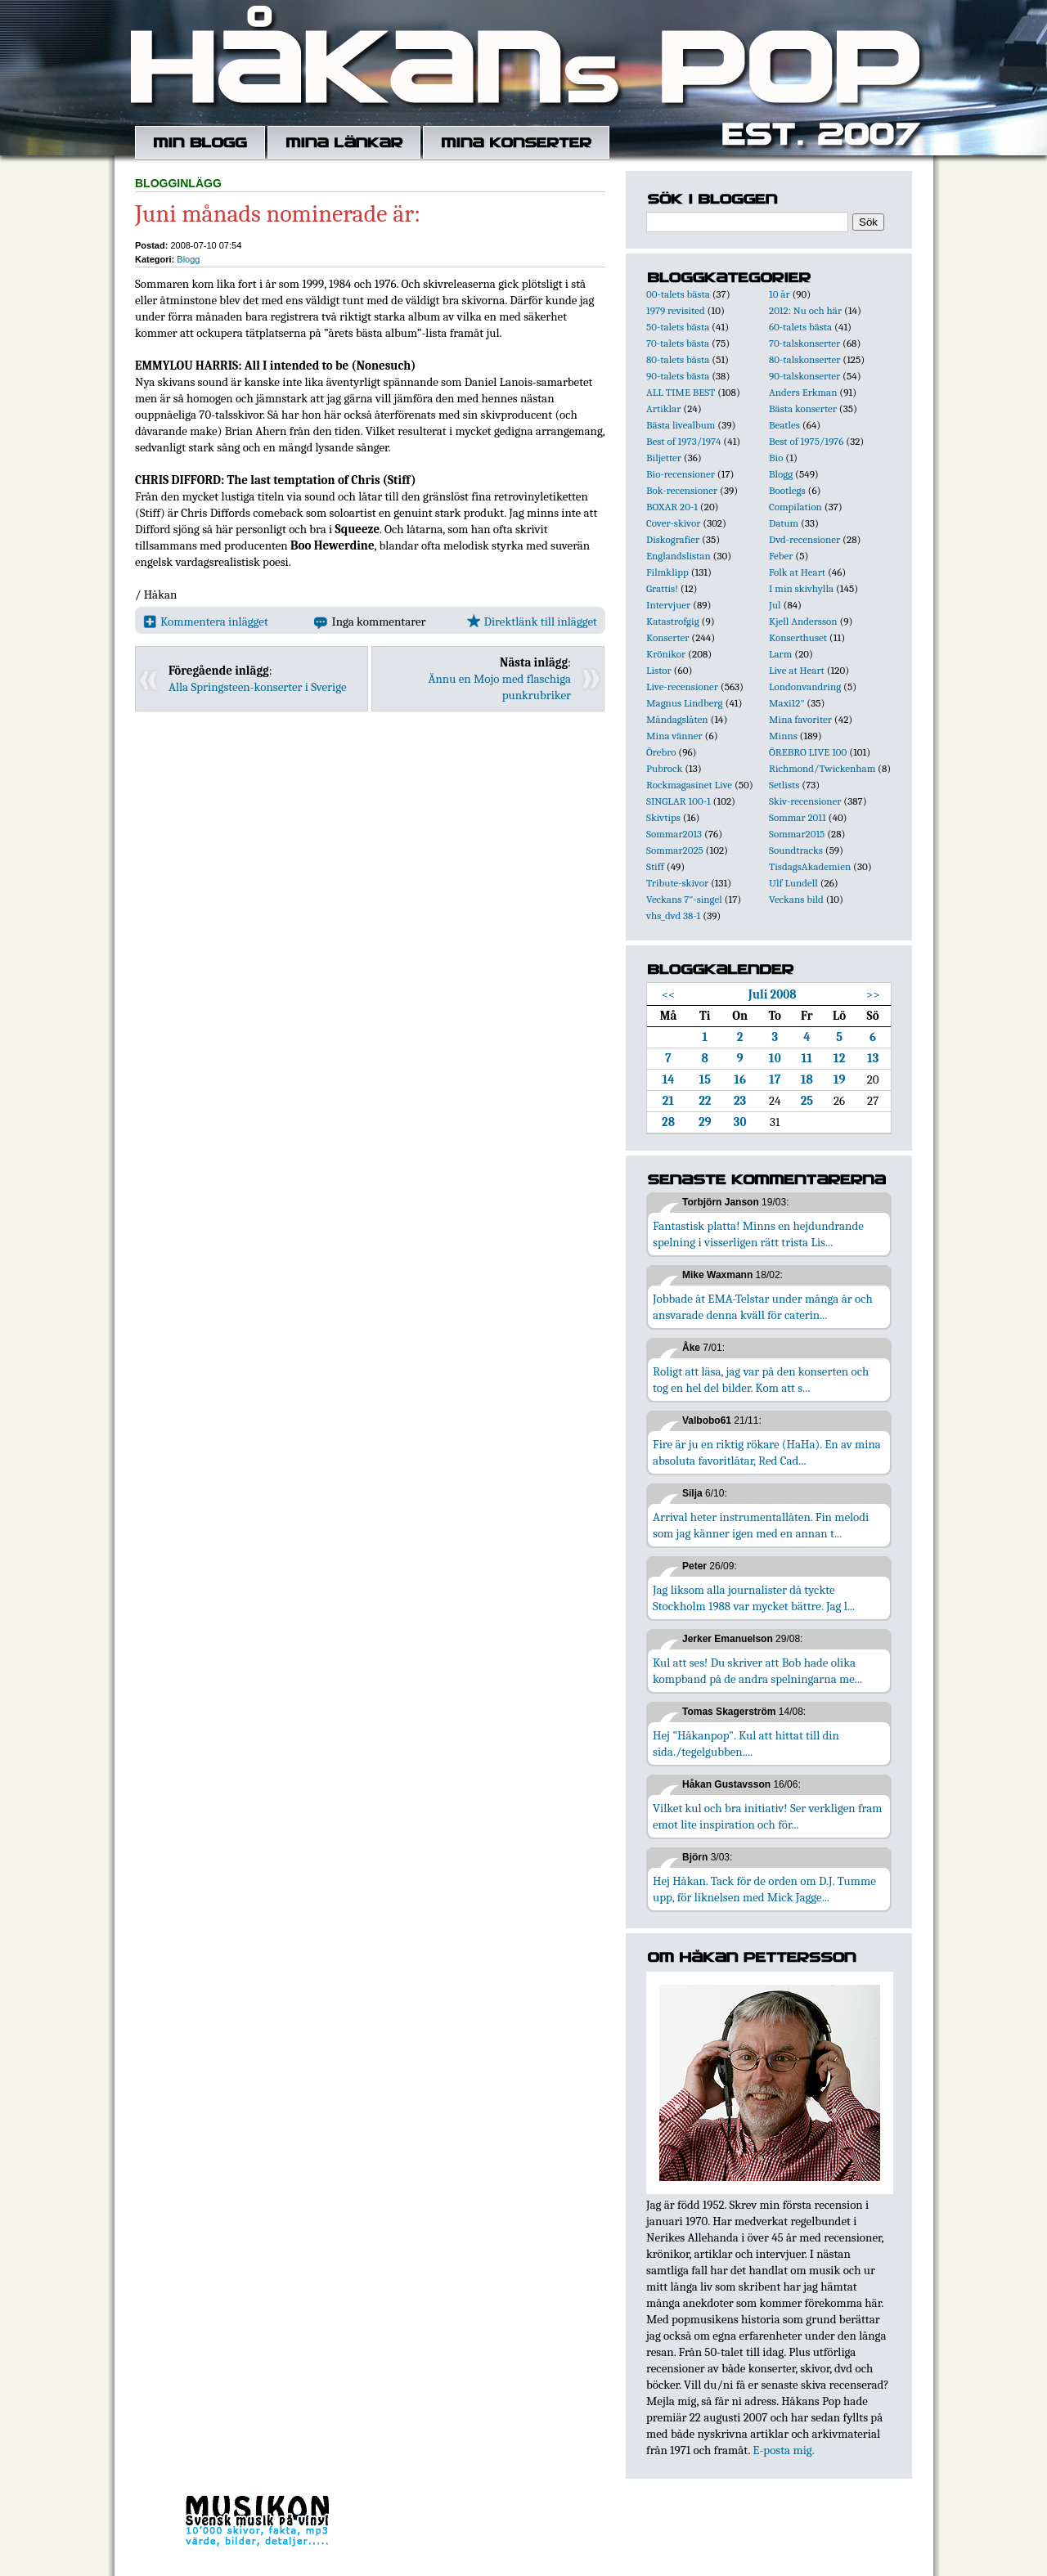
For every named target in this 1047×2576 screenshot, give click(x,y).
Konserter (667, 637)
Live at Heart (797, 670)
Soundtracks (796, 850)
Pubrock (664, 768)
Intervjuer (668, 605)
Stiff (655, 866)
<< (669, 994)
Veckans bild (796, 899)
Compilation (795, 506)
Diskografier (672, 539)
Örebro (661, 752)
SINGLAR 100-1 (678, 801)
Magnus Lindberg (684, 703)
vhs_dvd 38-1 (673, 915)
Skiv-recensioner (805, 801)
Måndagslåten (677, 719)
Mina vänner (674, 735)
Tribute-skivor (677, 883)
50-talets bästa (677, 327)
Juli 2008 (772, 994)
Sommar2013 (674, 834)
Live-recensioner (682, 686)
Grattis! (662, 588)
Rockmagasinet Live (689, 785)
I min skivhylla (801, 588)
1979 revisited (675, 310)
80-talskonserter (804, 359)
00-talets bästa (678, 294)
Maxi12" (787, 703)
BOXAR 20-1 (672, 506)
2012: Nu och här (805, 310)
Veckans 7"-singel (684, 899)
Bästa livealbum (680, 425)
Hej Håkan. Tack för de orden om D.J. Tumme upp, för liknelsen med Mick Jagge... (764, 1889)
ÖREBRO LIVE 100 (808, 752)
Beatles (784, 425)
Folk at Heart (797, 572)
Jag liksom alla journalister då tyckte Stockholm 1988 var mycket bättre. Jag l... (754, 1597)
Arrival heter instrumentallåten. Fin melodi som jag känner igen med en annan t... (761, 1525)
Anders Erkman (803, 392)
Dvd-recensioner (804, 539)
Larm (780, 654)
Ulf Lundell (793, 883)
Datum (783, 523)
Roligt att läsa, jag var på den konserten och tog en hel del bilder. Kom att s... (761, 1379)
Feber (781, 556)
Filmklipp (667, 572)
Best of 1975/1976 (806, 441)
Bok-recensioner (681, 490)
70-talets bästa (677, 343)
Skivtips (663, 817)
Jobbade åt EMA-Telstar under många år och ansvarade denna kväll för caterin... (763, 1306)
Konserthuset (798, 637)
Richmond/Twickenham (822, 768)
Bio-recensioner (680, 474)
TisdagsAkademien (810, 866)
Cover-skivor (673, 523)
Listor (659, 670)
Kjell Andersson (803, 621)
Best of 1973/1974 (683, 441)
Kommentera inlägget (205, 621)
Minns (783, 735)
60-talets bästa (800, 327)
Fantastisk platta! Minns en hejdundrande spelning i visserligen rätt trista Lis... (758, 1234)
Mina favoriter (800, 719)
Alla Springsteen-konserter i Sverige (258, 687)
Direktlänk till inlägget (532, 621)
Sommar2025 (674, 850)
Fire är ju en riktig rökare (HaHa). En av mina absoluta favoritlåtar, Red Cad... (767, 1452)
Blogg (188, 259)
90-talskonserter (804, 376)
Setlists (784, 785)
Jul (775, 605)
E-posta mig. (783, 2450)
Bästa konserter (803, 408)
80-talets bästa (677, 359)
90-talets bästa (677, 376)
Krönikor (665, 654)
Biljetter (663, 457)
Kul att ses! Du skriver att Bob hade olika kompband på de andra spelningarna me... (757, 1670)
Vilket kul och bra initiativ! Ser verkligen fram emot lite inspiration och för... (768, 1816)
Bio (776, 457)
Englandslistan (678, 556)
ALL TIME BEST (680, 392)
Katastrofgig (672, 621)
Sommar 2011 (797, 817)
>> (873, 994)
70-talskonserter (804, 343)
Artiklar (663, 408)
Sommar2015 (797, 834)
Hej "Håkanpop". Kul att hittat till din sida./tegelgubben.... (746, 1743)
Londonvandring (805, 686)
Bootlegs (787, 490)
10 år (779, 294)
